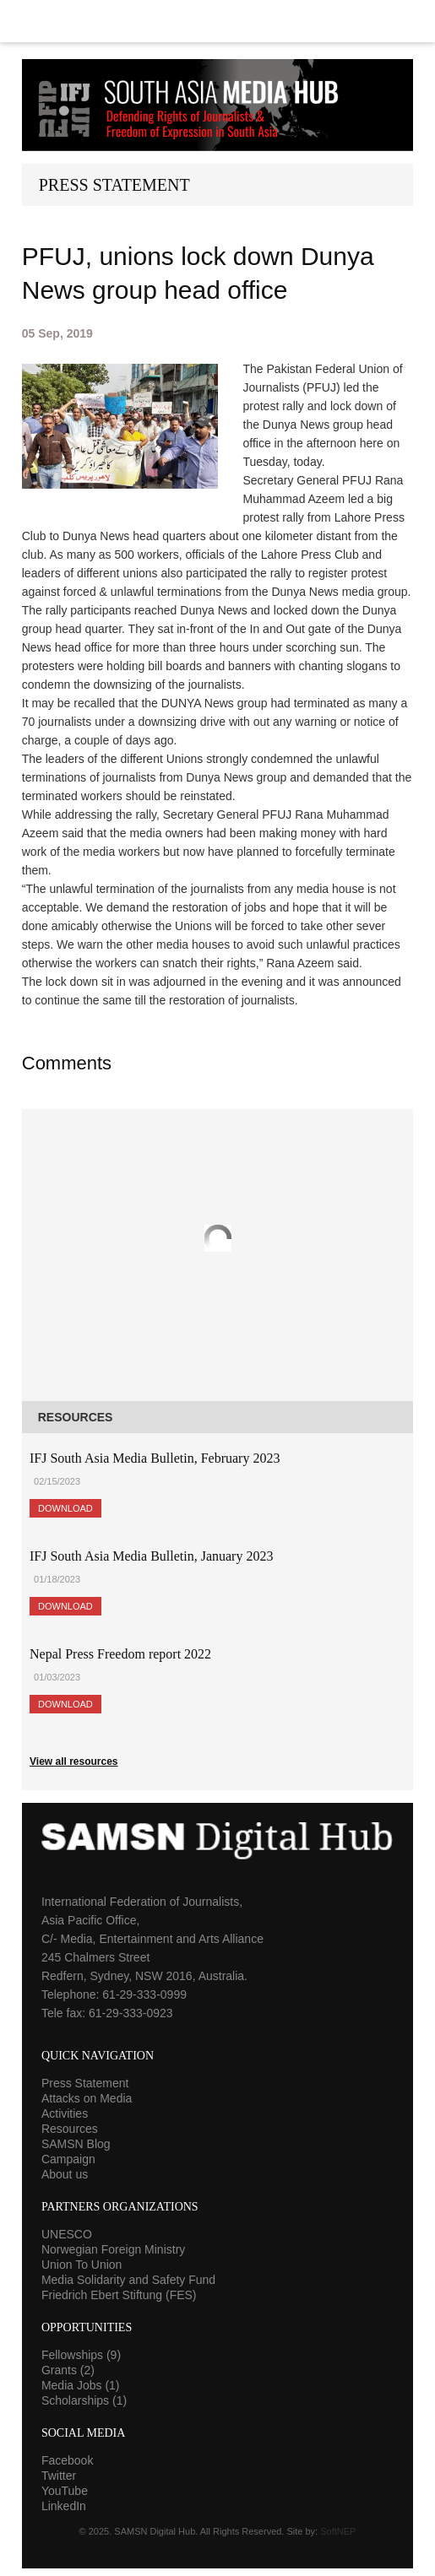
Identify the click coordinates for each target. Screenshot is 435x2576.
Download (65, 1508)
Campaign (68, 2159)
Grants (68, 2370)
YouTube (64, 2491)
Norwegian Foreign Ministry (113, 2249)
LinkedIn (63, 2506)
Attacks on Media (86, 2098)
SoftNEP (338, 2531)
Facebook (67, 2460)
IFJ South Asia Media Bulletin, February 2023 (155, 1458)
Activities (64, 2113)
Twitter (58, 2475)
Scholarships (84, 2400)
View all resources (74, 1761)
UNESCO (66, 2234)
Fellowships (81, 2355)
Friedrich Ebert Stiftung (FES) (119, 2295)
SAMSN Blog (76, 2144)
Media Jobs (80, 2385)
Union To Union (81, 2264)
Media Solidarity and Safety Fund (128, 2280)
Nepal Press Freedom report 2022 (120, 1654)
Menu (217, 21)
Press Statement (85, 2083)
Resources (69, 2129)
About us (64, 2174)
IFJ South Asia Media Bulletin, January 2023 (151, 1556)
